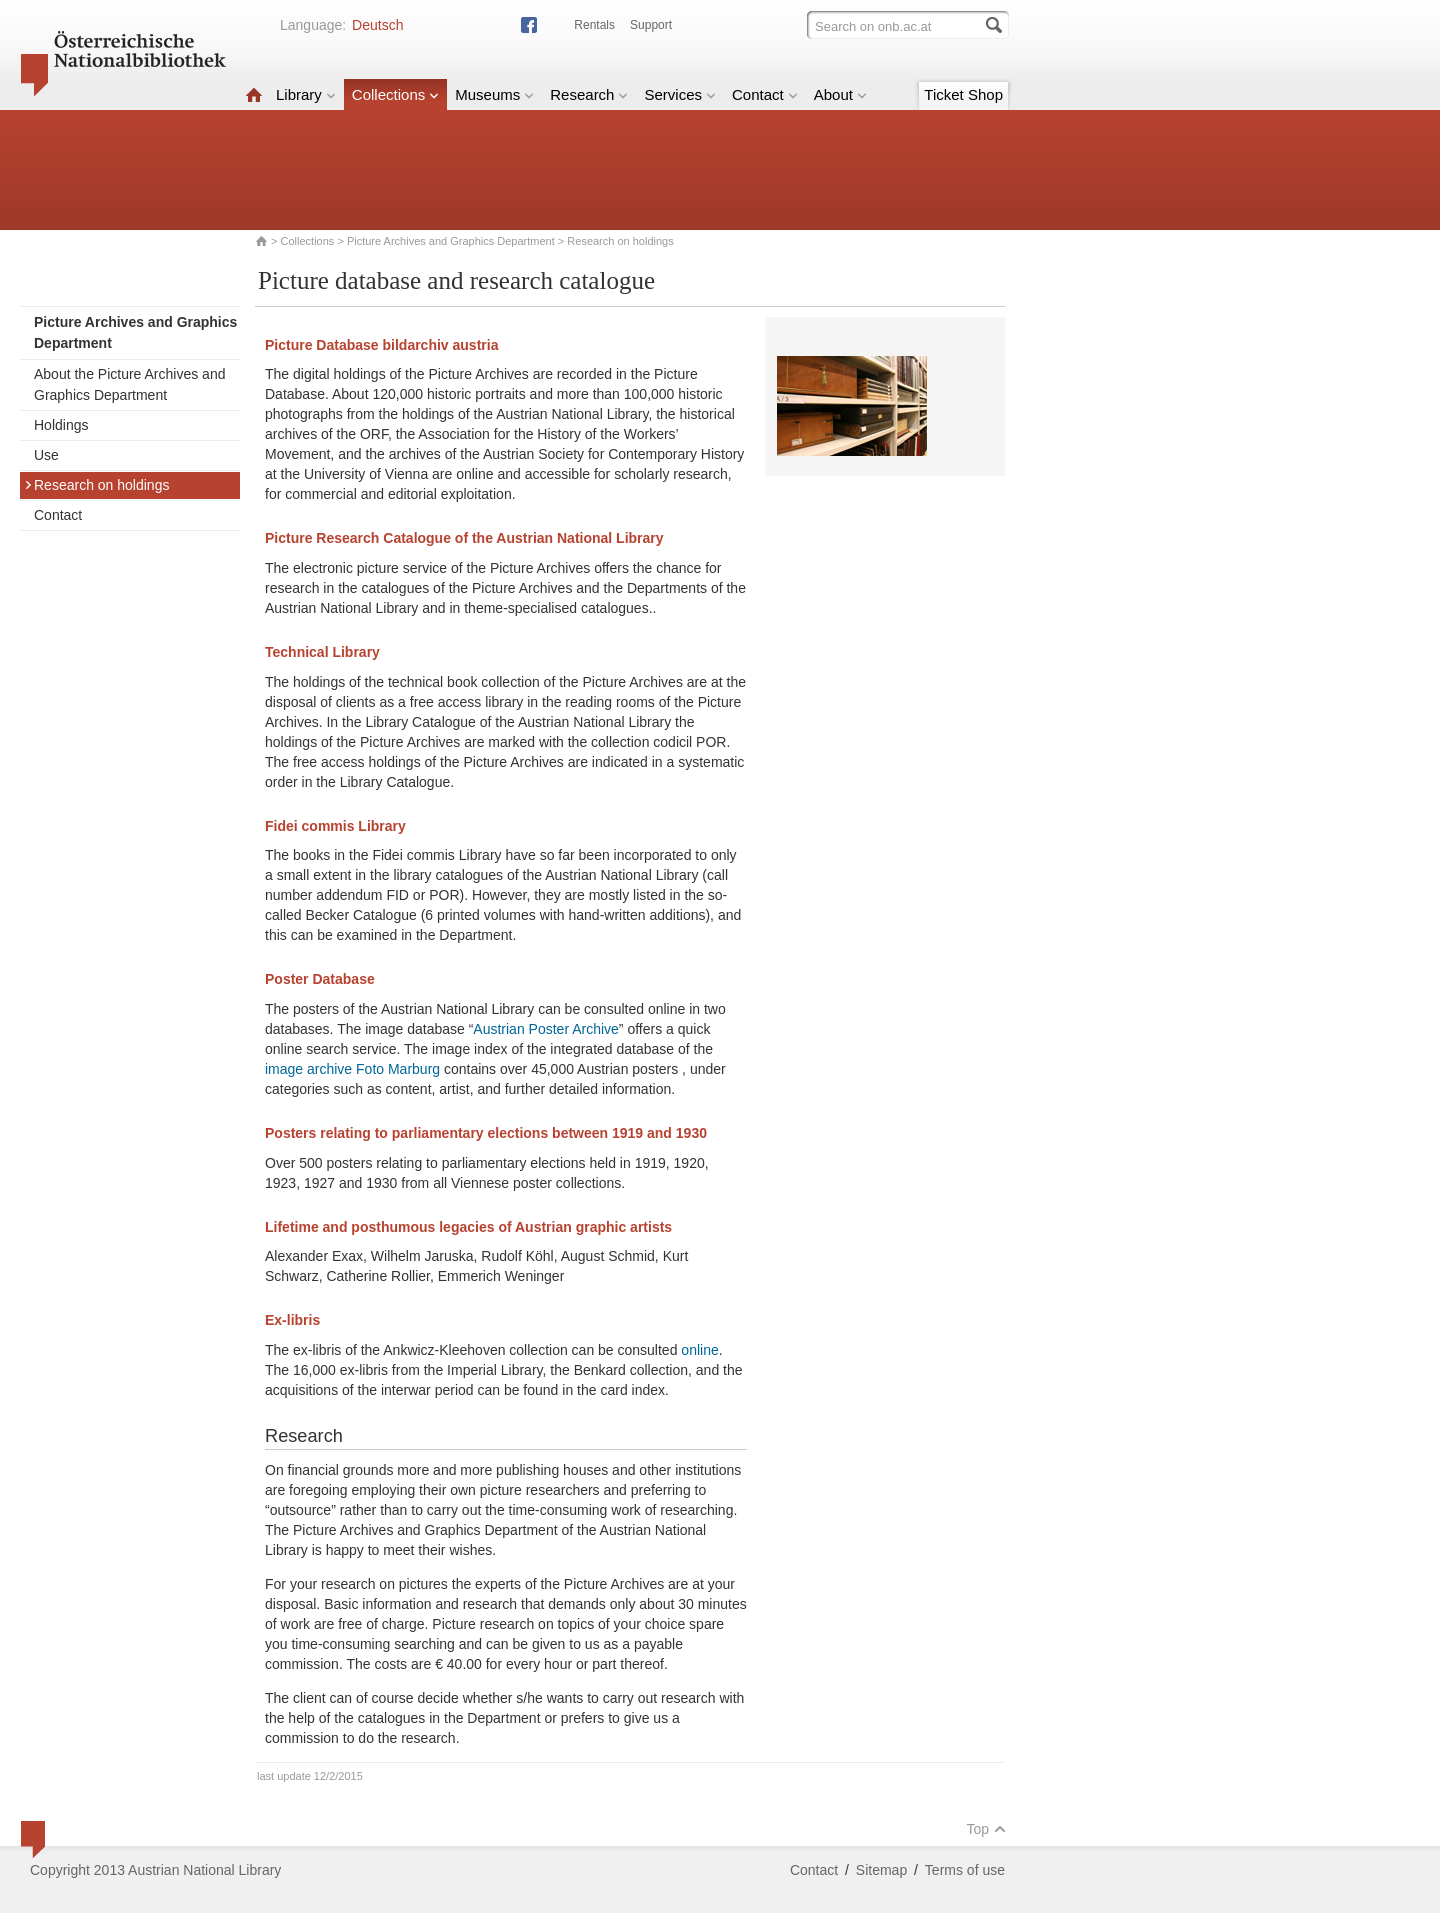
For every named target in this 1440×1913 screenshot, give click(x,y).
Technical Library (322, 652)
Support (651, 25)
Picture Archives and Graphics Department (451, 241)
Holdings (61, 425)
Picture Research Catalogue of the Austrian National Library (464, 538)
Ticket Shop (963, 94)
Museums (494, 94)
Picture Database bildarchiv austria (381, 345)
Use (46, 455)
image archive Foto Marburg (354, 1069)
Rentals (594, 25)
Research (589, 94)
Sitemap (881, 1870)
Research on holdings (96, 485)
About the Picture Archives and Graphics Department (129, 384)
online (699, 1350)
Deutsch (377, 25)
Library (306, 94)
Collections (395, 94)
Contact (765, 94)
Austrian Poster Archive (546, 1029)
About (840, 94)
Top (986, 1829)
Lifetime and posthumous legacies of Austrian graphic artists (468, 1227)
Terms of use (965, 1870)
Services (680, 94)
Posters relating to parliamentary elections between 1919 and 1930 (486, 1133)
